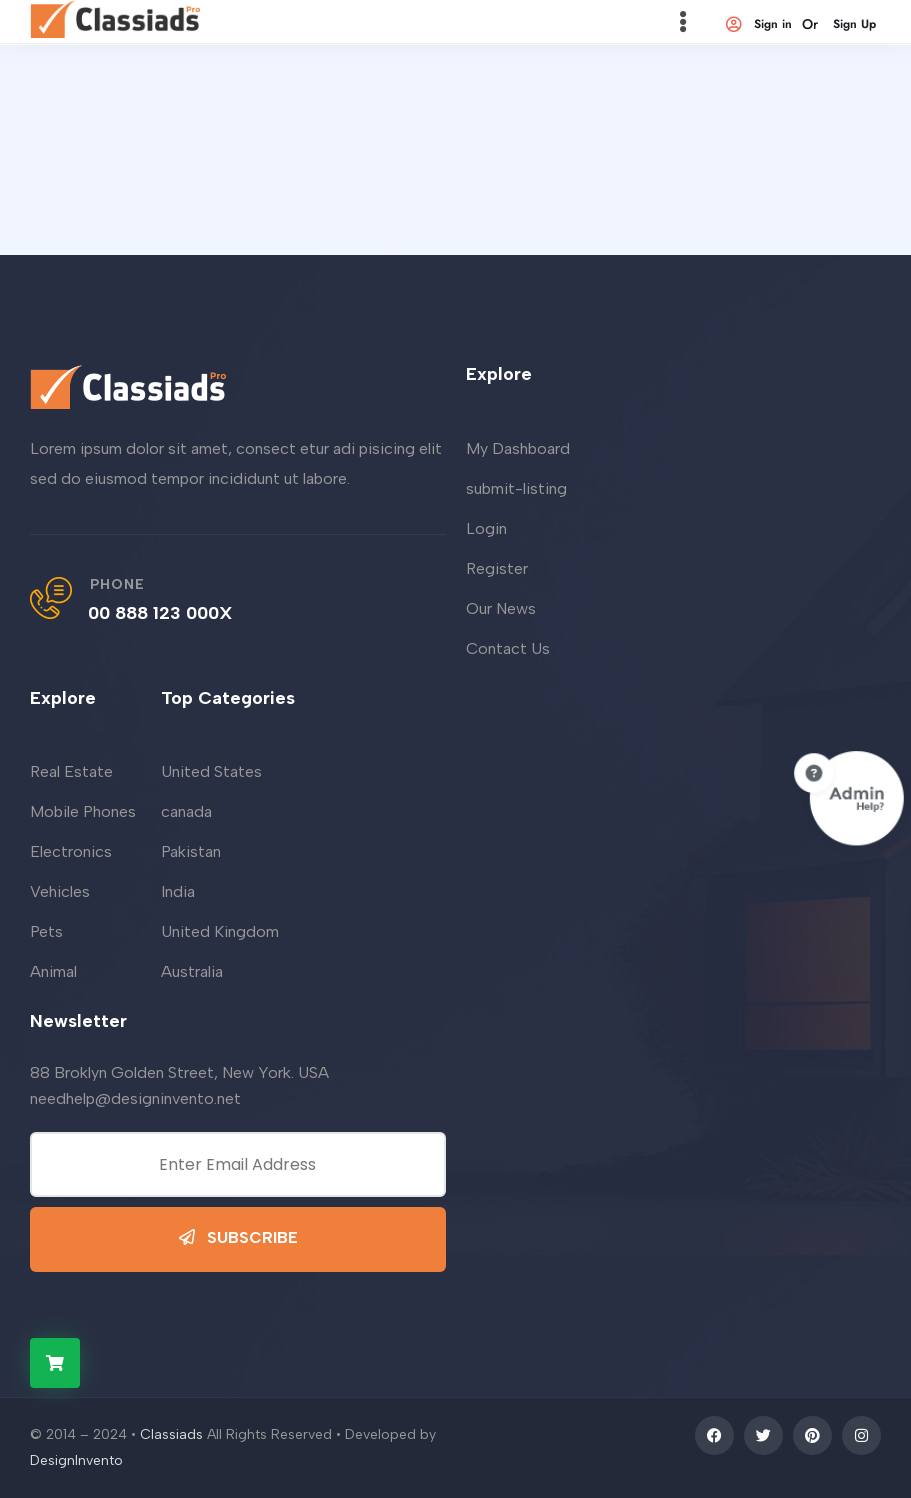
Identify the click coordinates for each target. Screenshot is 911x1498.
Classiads (171, 1434)
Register (497, 568)
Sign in (758, 24)
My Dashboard (518, 448)
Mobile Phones (83, 811)
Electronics (71, 851)
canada (186, 811)
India (178, 891)
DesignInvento (76, 1460)
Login (486, 528)
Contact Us (508, 648)
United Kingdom (220, 931)
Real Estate (71, 771)
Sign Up (854, 24)
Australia (192, 971)
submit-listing (516, 488)
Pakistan (191, 851)
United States (211, 771)
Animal (53, 971)
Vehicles (60, 891)
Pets (46, 931)
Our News (501, 608)
